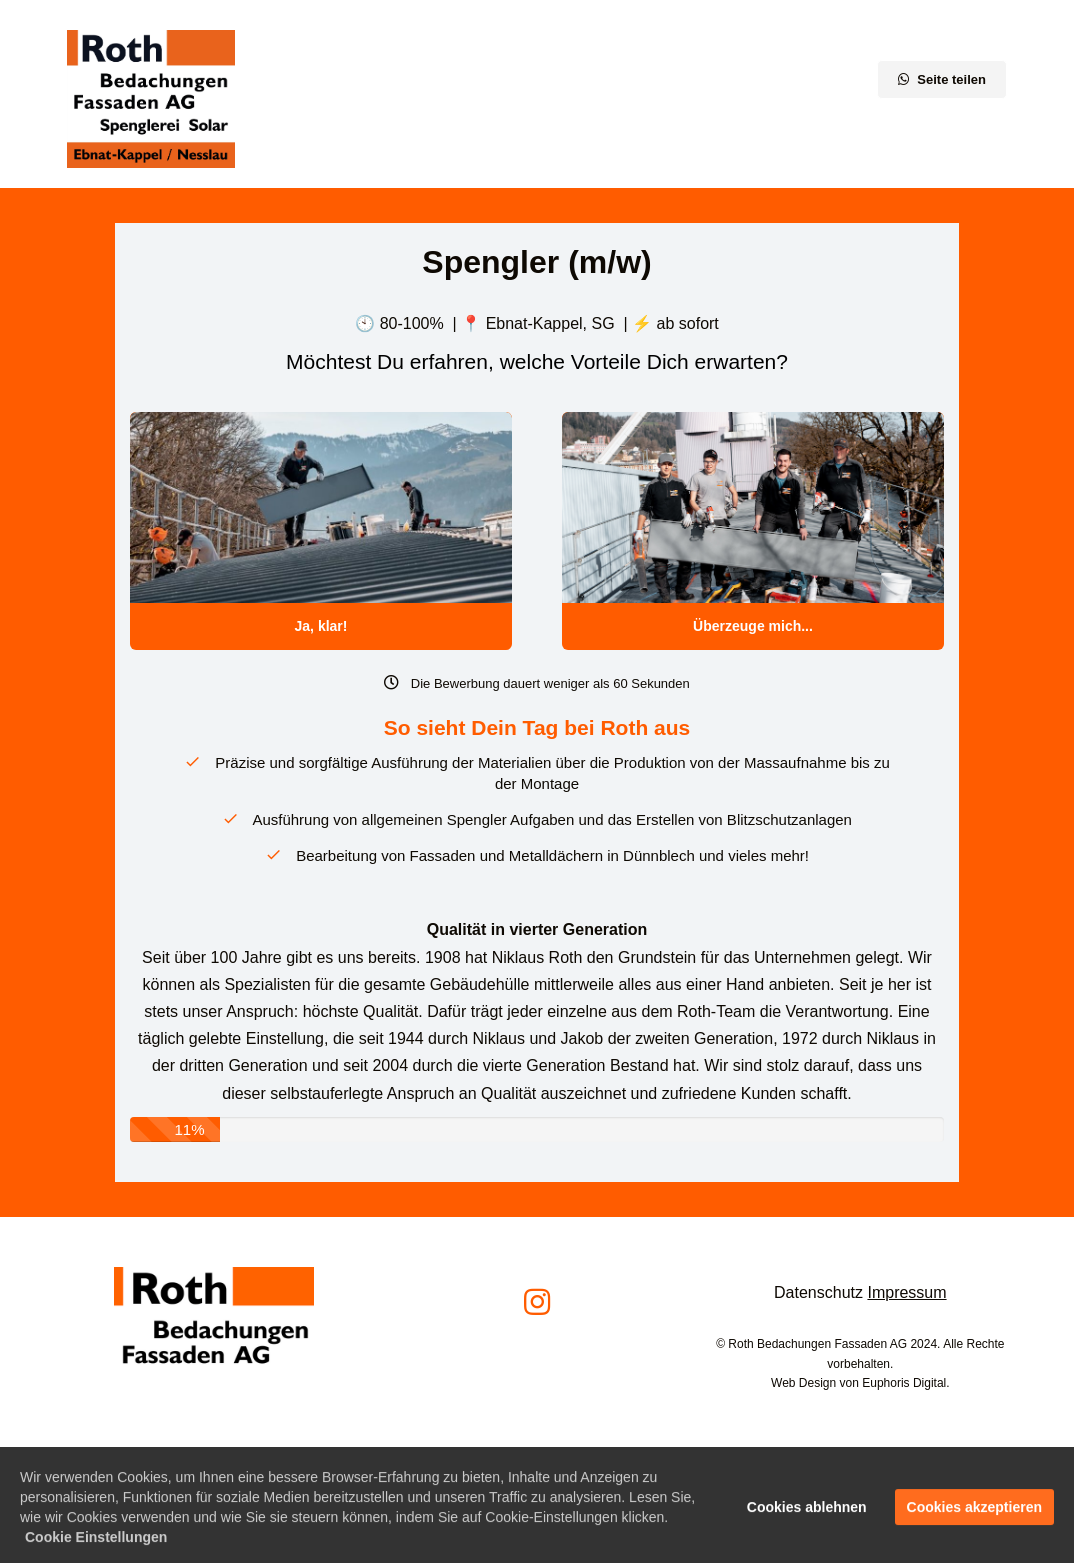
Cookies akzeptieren (974, 1514)
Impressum (906, 1292)
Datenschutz (818, 1292)
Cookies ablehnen (807, 1514)
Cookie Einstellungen (96, 1544)
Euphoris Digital (904, 1383)
